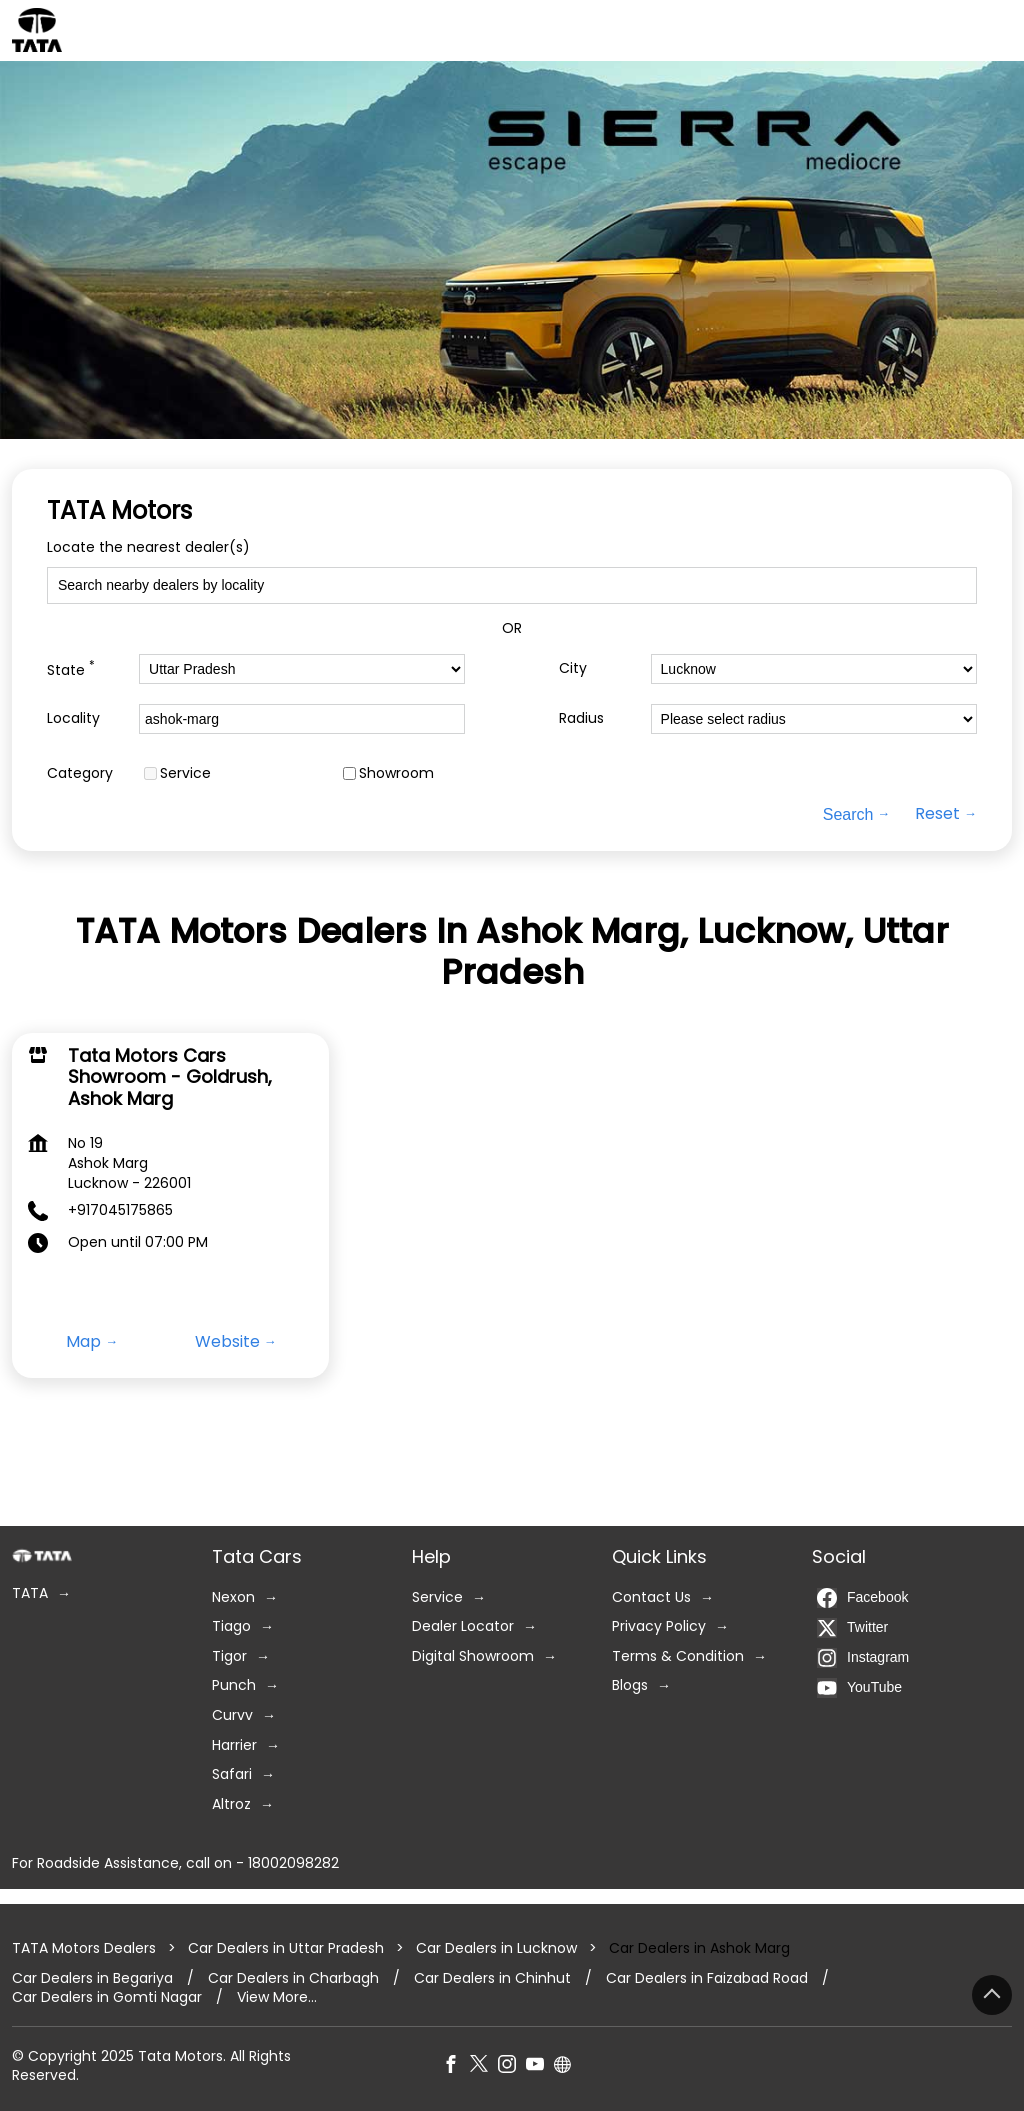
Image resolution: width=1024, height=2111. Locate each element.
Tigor (229, 1656)
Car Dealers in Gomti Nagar (107, 1997)
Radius (581, 718)
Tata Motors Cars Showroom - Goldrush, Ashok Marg (170, 1076)
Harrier (234, 1745)
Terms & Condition (678, 1656)
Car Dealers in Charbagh (293, 1978)
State (71, 668)
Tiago (231, 1626)
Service (185, 773)
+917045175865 (120, 1210)
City (573, 668)
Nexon (233, 1597)
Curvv (232, 1715)
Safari (232, 1774)
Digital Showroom (473, 1656)
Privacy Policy (659, 1626)
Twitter (852, 1628)
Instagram (863, 1658)
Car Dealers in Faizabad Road (707, 1978)
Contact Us (651, 1597)
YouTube (859, 1688)
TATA (30, 1593)
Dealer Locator (463, 1626)
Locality (73, 718)
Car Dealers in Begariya (92, 1978)
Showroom (396, 773)
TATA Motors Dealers (86, 1948)
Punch (234, 1685)
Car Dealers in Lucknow (496, 1948)
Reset (937, 814)
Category (80, 773)
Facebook (862, 1598)
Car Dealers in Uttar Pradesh (286, 1948)
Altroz (231, 1804)
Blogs (630, 1685)
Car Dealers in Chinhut (492, 1978)
